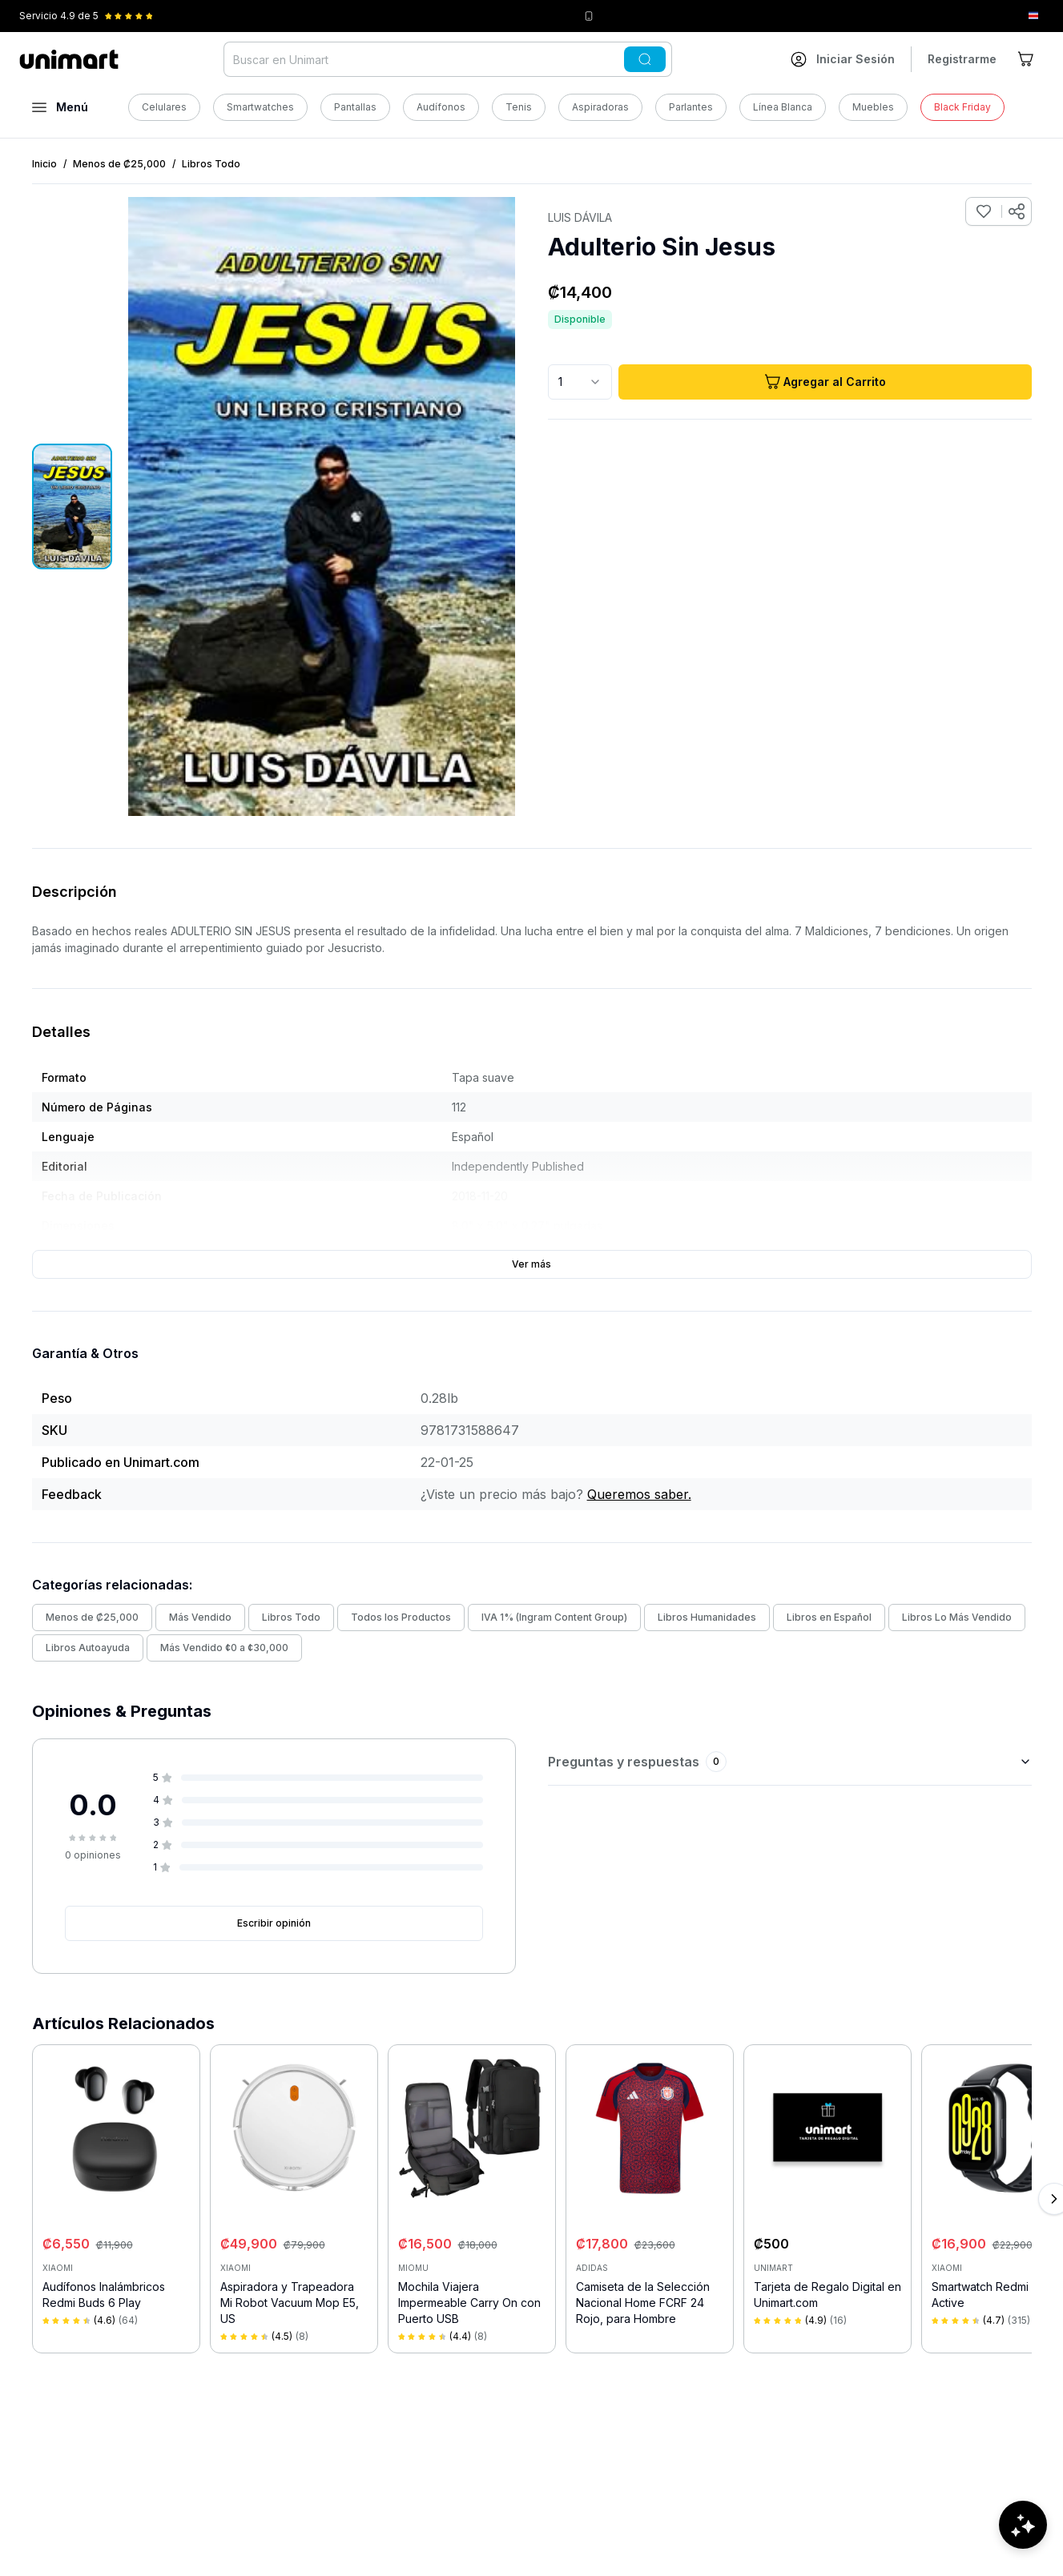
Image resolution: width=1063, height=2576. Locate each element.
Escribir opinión (274, 1923)
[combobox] (580, 382)
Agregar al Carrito (825, 382)
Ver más (531, 1264)
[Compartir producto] (1016, 211)
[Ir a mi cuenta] (843, 59)
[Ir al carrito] (1027, 59)
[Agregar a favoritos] (983, 211)
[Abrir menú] (60, 107)
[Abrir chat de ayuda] (1023, 2528)
